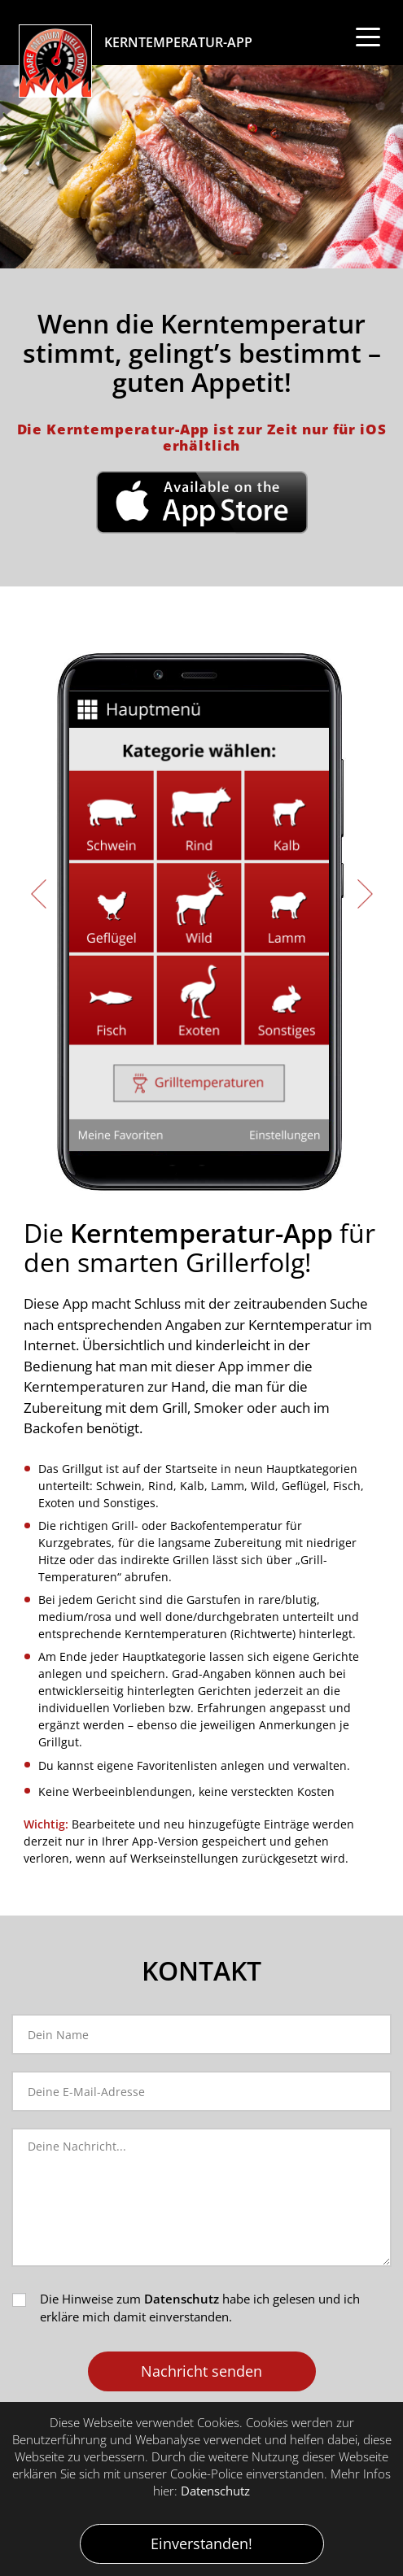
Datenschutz (181, 2299)
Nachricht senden (201, 2371)
